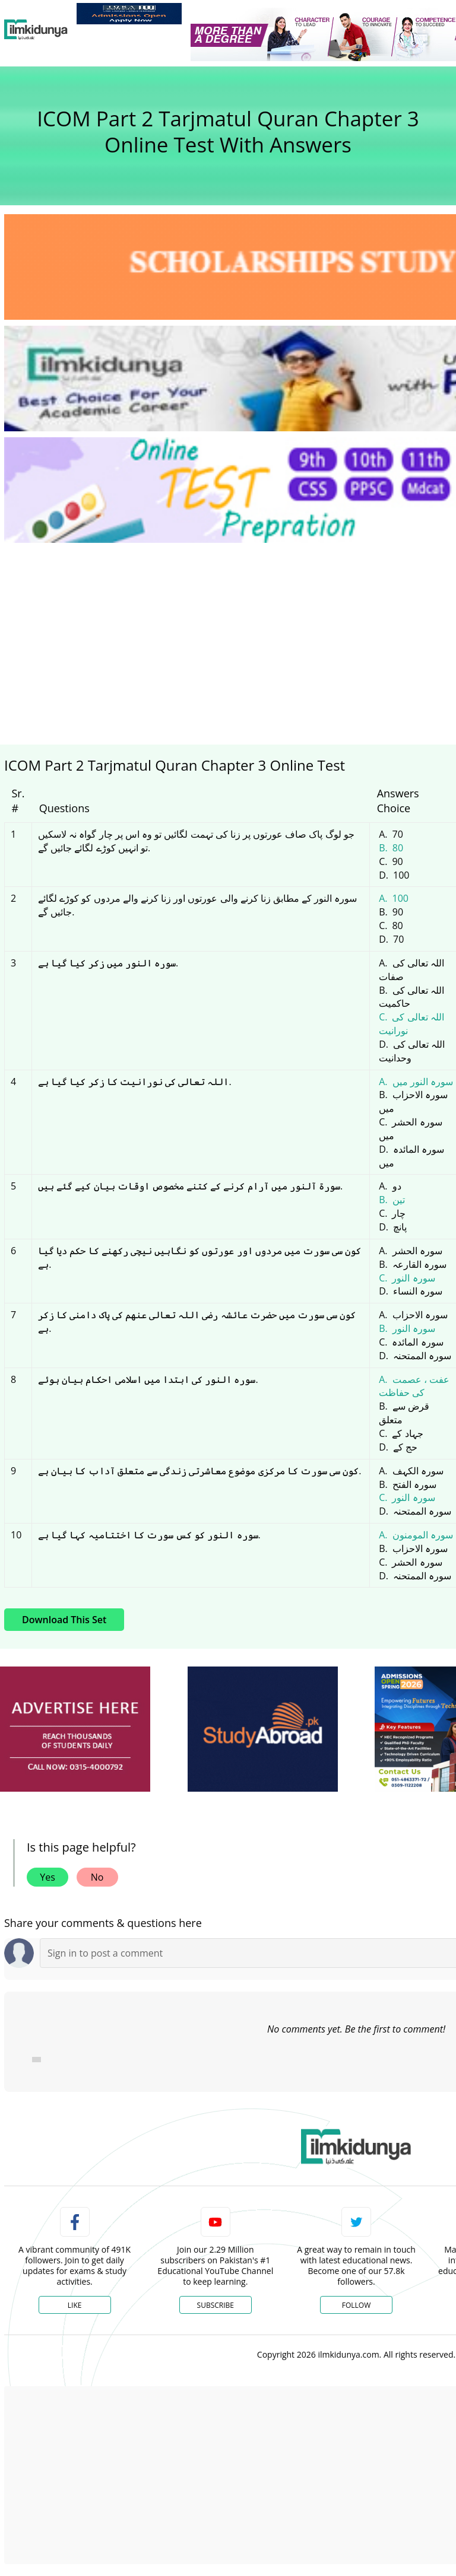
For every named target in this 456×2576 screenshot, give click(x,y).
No (97, 1877)
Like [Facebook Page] (75, 2305)
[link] (129, 13)
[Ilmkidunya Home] (36, 30)
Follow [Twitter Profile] (356, 2305)
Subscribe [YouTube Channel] (215, 2305)
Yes (47, 1877)
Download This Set (64, 1619)
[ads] (75, 1729)
